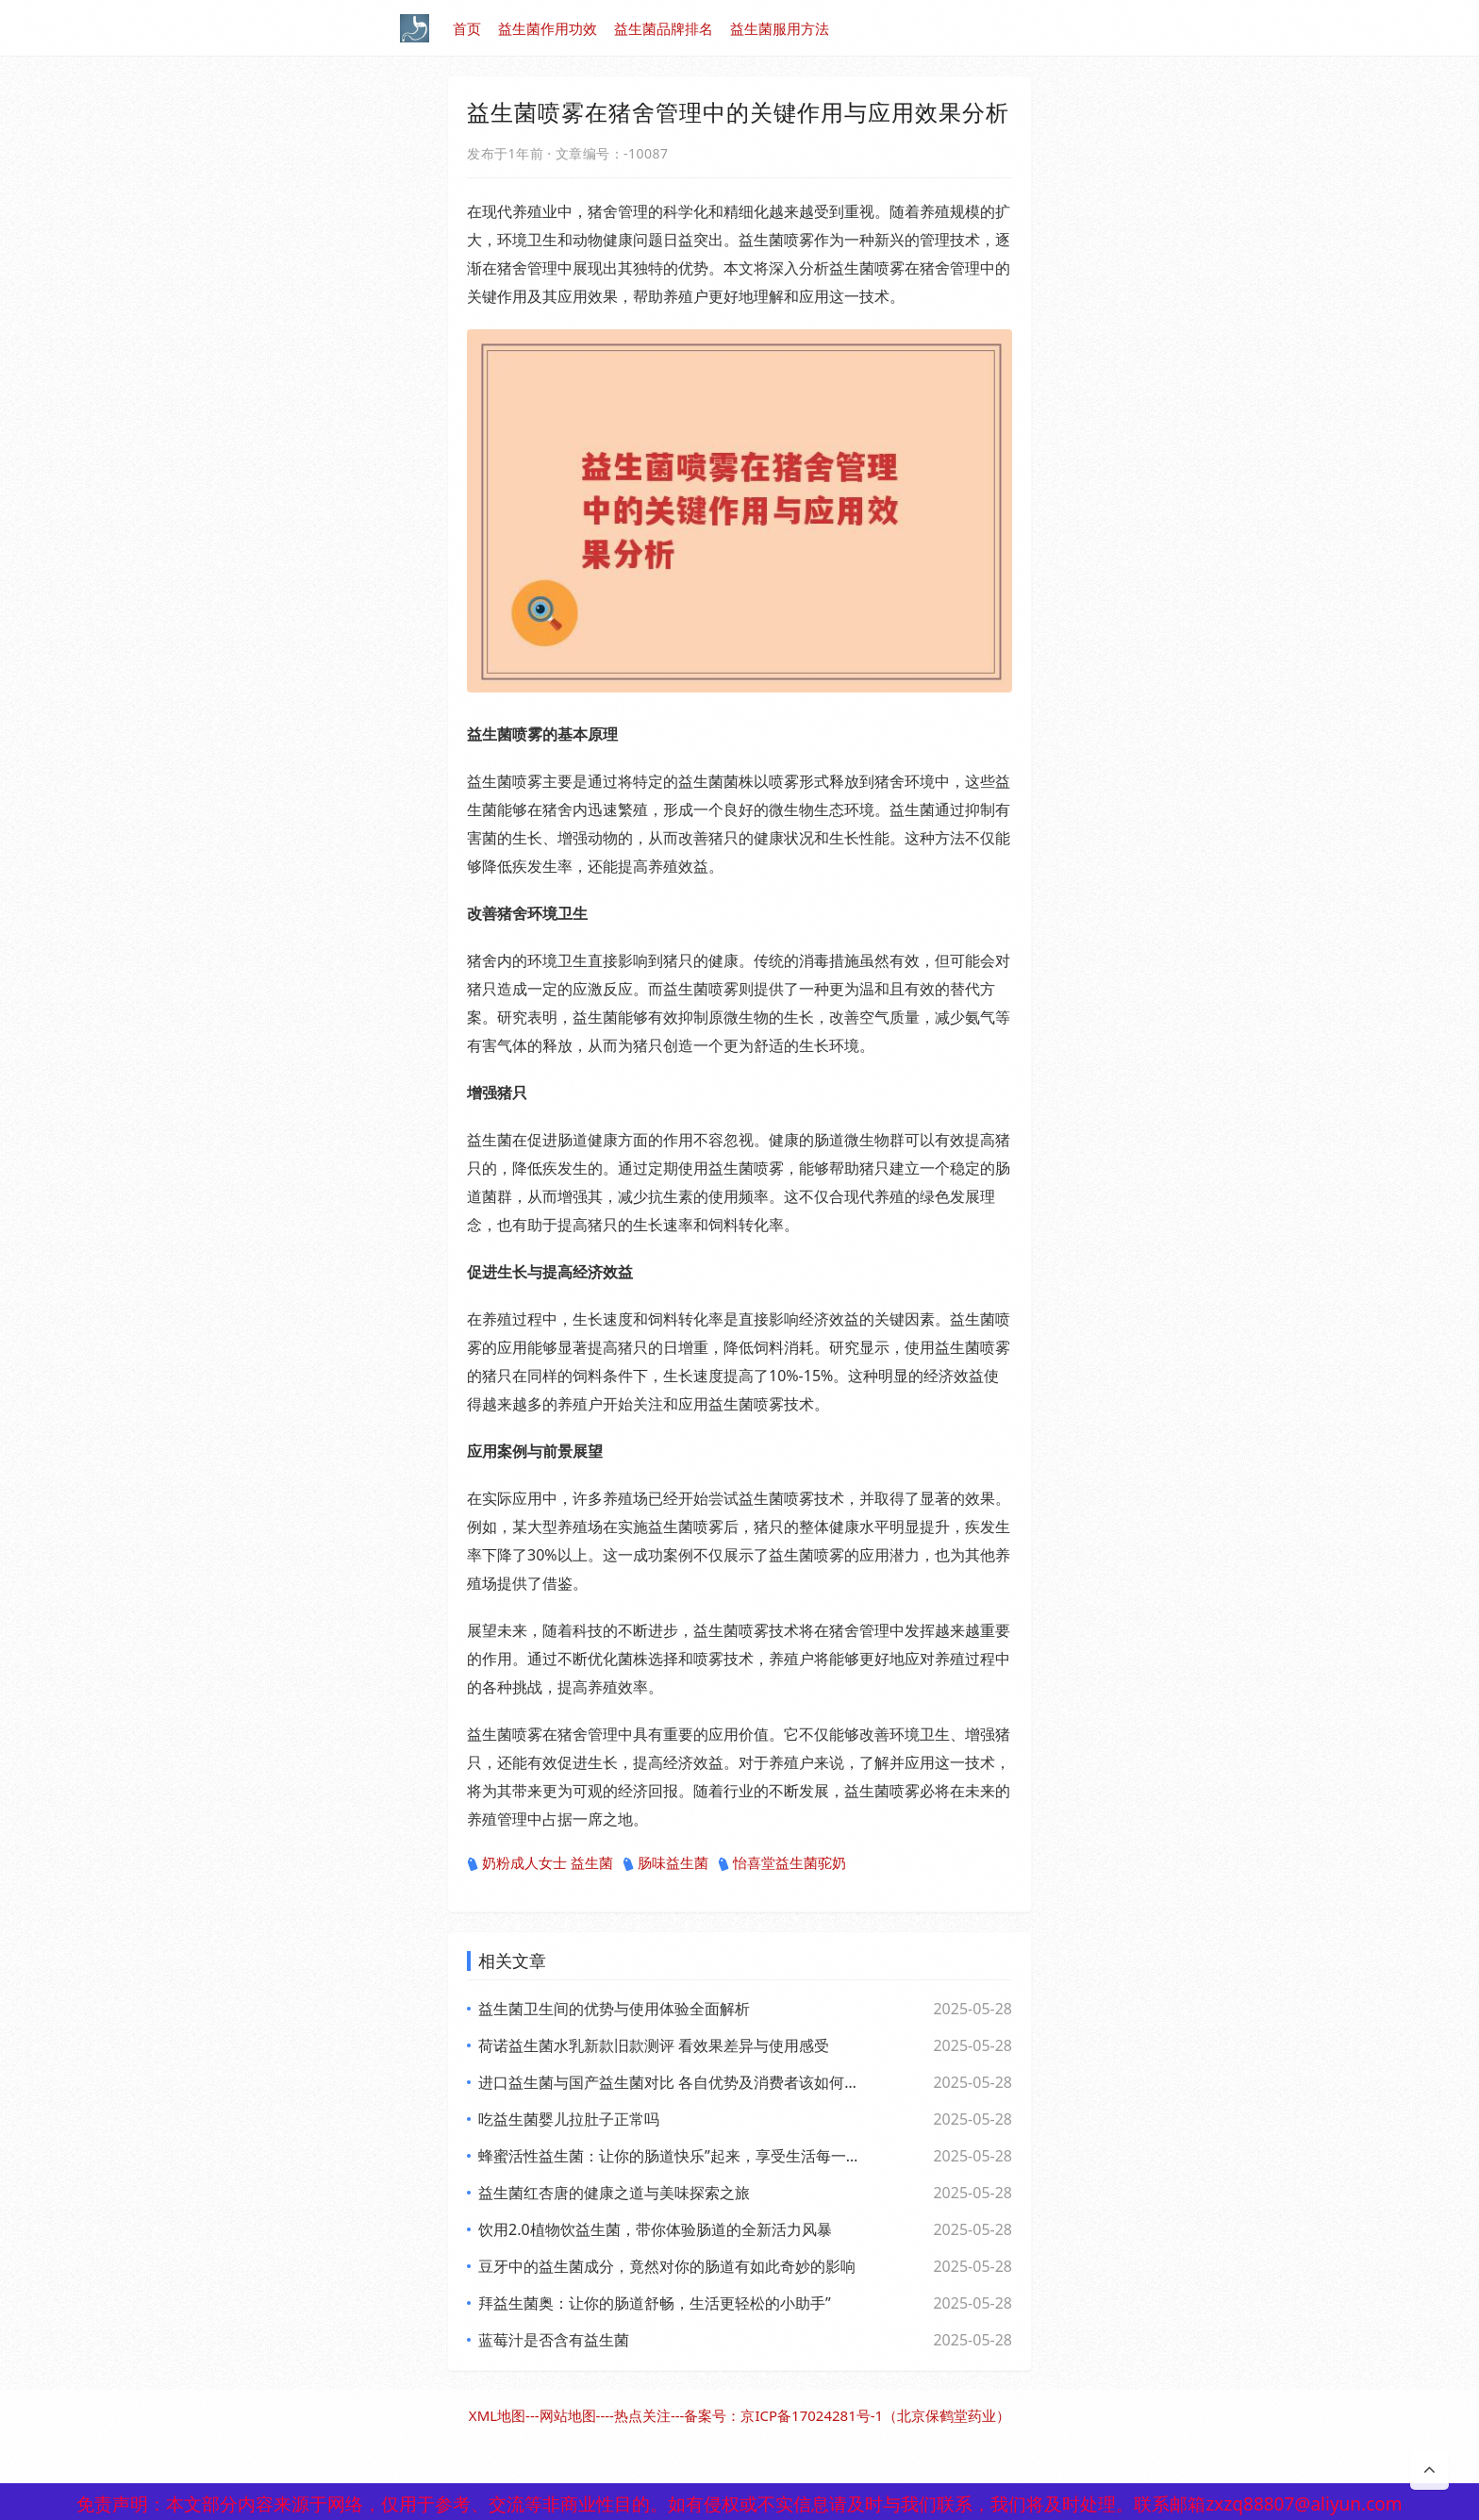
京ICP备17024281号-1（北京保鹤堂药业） (875, 2415)
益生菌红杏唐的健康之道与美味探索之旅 (614, 2192)
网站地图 (568, 2415)
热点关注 (642, 2415)
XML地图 (497, 2415)
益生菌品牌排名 (663, 28)
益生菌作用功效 (547, 28)
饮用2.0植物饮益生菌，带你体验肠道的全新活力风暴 (655, 2229)
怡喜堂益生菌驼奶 (782, 1863)
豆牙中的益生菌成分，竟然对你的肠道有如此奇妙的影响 (667, 2266)
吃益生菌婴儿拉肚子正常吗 (568, 2119)
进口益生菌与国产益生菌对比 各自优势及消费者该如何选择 (668, 2082)
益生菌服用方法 (779, 28)
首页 (467, 28)
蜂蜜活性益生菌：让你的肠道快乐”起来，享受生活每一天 (668, 2155)
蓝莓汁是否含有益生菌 (553, 2339)
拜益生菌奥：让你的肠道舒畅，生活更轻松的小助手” (654, 2303)
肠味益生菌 (665, 1863)
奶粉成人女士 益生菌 (540, 1863)
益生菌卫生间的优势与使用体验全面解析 (614, 2008)
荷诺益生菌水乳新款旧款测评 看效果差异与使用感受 (653, 2045)
